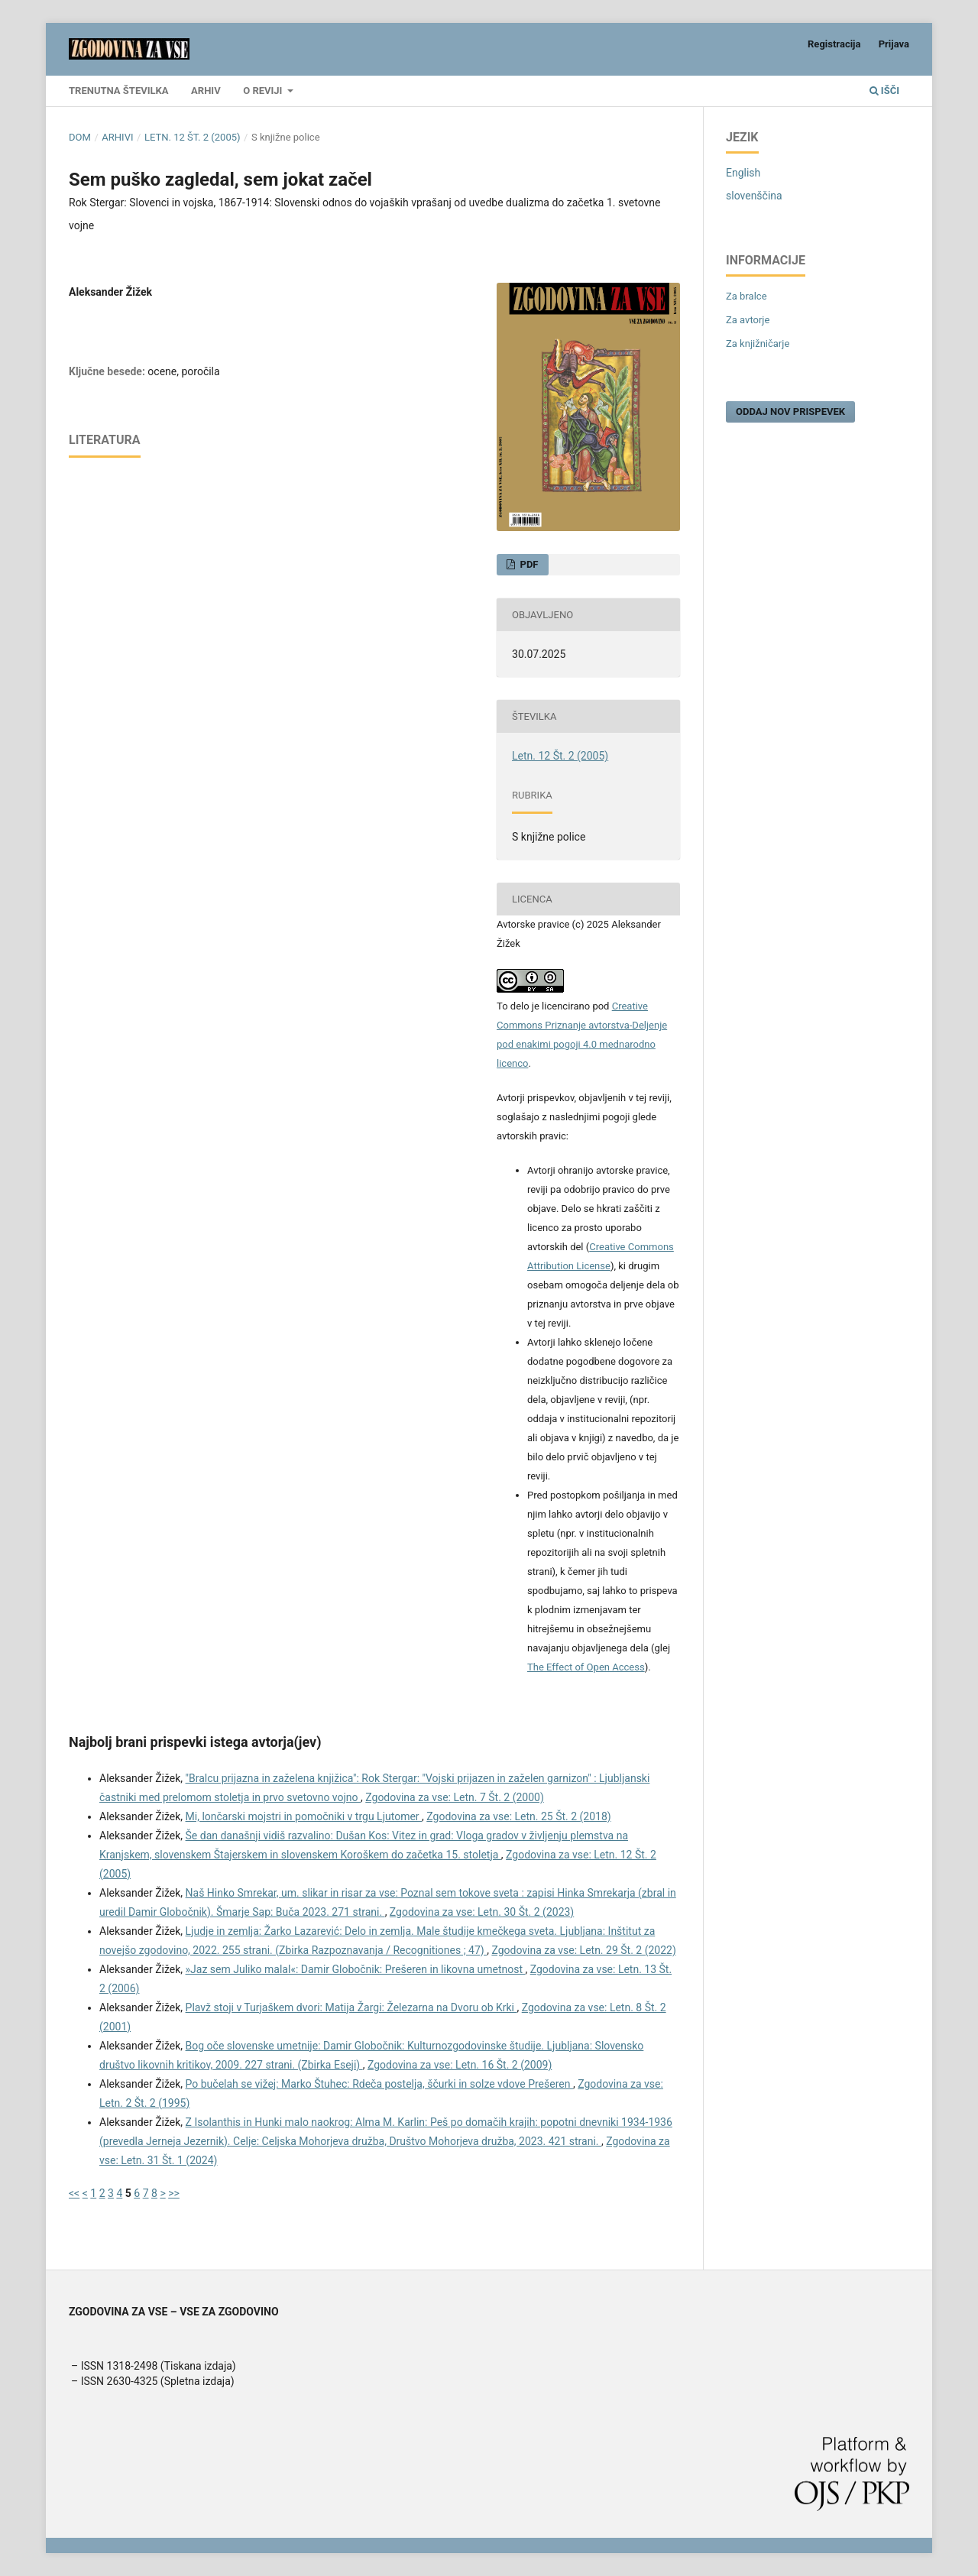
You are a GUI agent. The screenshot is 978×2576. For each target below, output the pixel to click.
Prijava (894, 44)
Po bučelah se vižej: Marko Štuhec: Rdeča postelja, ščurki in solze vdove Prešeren (379, 2084)
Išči (884, 90)
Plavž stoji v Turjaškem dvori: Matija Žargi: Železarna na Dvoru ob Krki (351, 2007)
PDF (527, 564)
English (743, 173)
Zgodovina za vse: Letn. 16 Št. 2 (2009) (460, 2065)
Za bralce (746, 296)
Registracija (834, 44)
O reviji (264, 90)
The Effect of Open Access (586, 1667)
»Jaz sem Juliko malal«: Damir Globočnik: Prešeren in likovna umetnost (356, 1969)
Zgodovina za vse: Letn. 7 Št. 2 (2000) (454, 1797)
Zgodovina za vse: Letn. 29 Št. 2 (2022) (583, 1950)
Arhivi (117, 137)
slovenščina (754, 196)
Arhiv (206, 90)
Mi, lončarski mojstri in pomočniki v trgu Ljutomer (304, 1816)
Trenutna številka (119, 90)
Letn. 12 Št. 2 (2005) (192, 137)
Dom (80, 137)
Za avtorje (747, 320)
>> (174, 2193)
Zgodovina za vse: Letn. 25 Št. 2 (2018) (518, 1816)
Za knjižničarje (757, 343)
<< (74, 2193)
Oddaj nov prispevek (790, 411)
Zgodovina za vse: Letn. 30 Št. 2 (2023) (482, 1912)
